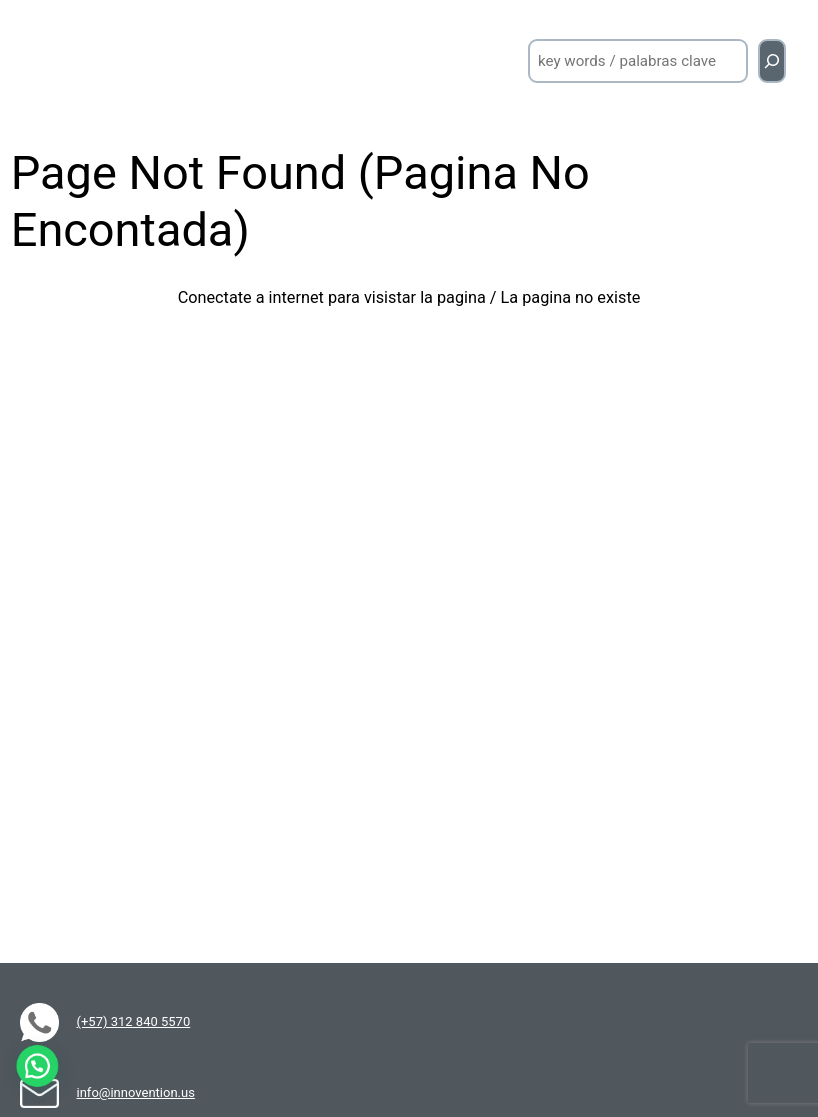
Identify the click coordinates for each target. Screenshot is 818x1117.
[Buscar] (772, 61)
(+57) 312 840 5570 (134, 1021)
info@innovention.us (136, 1092)
